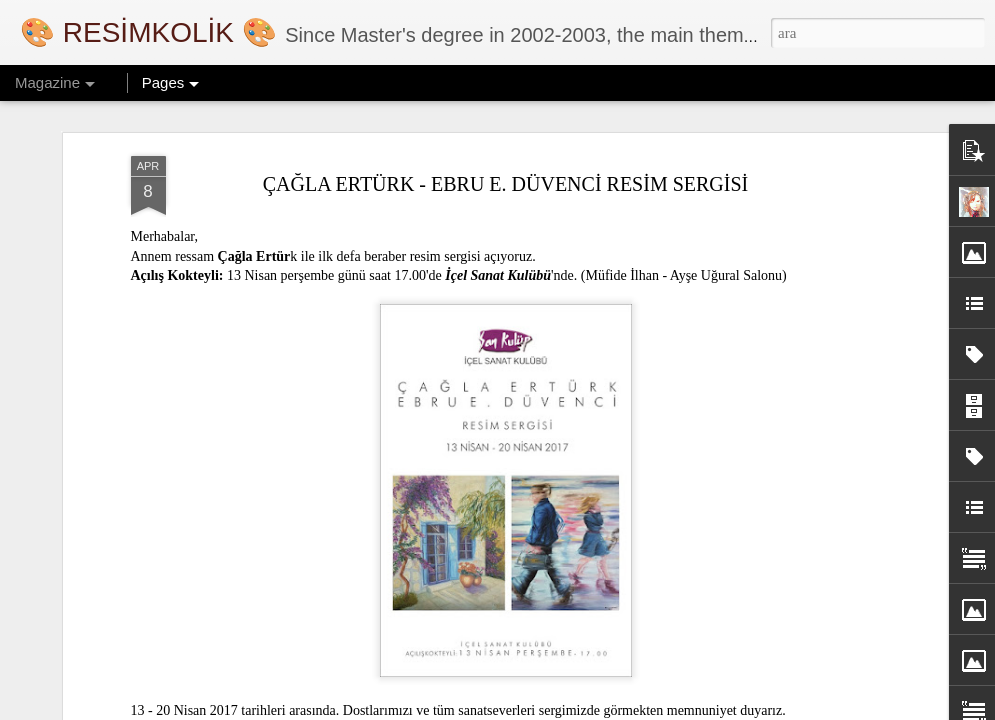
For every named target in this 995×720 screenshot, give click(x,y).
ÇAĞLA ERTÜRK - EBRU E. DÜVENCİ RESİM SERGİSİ (505, 184)
